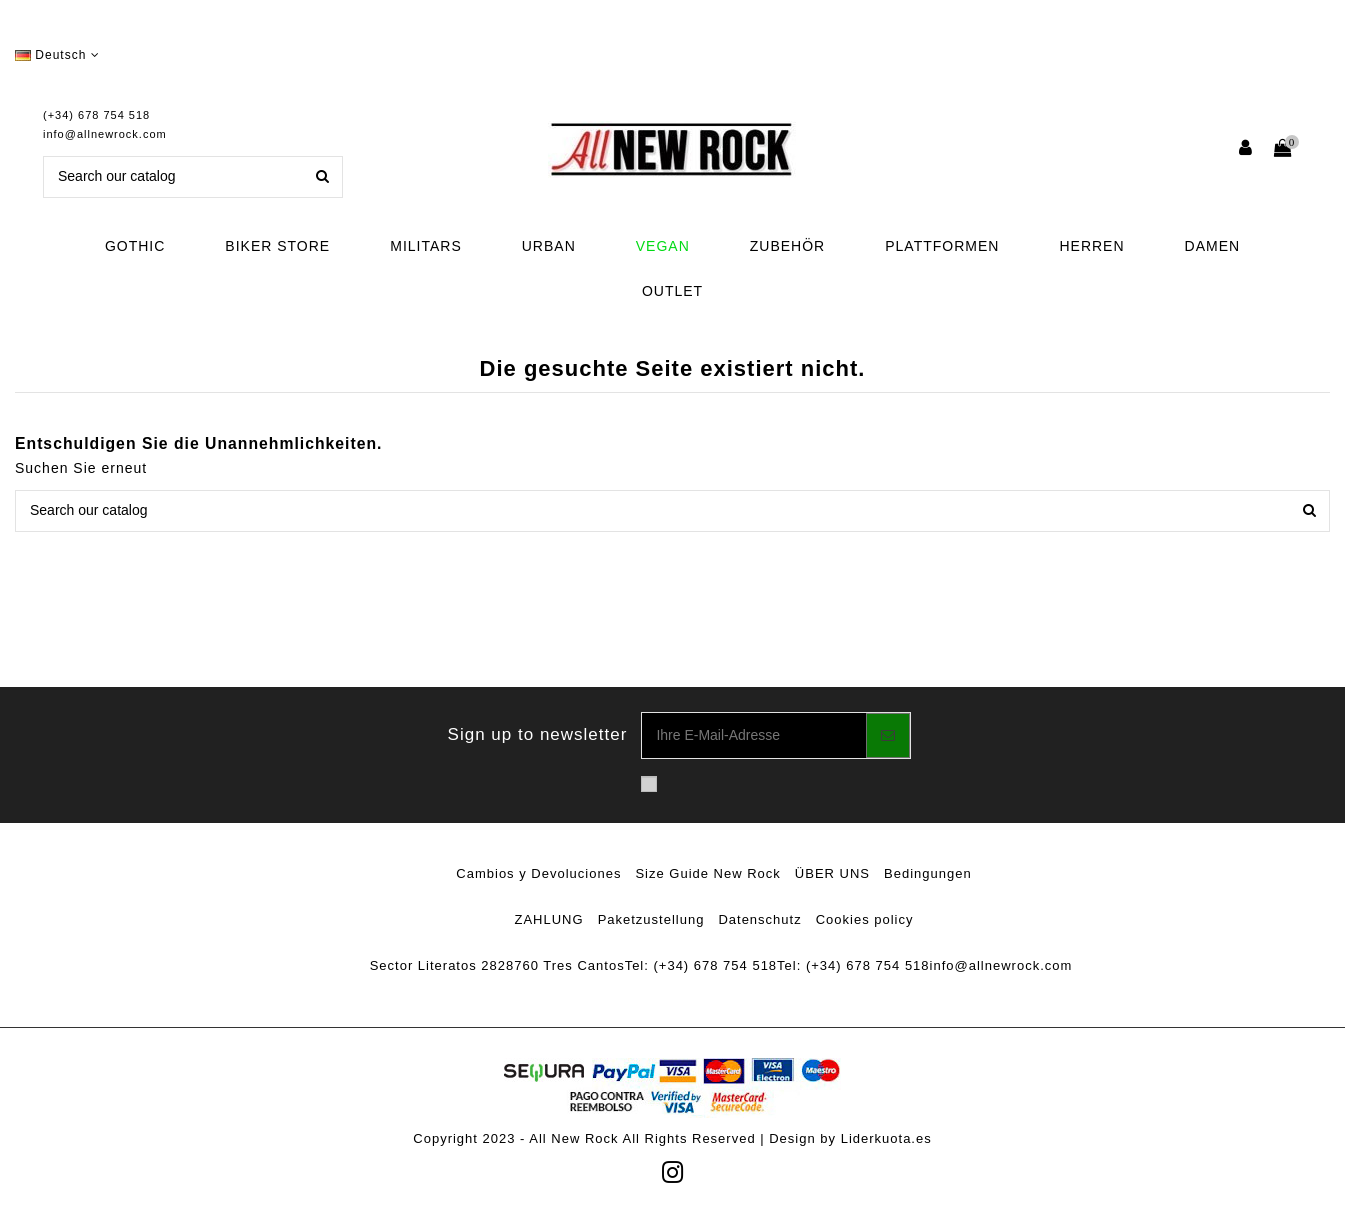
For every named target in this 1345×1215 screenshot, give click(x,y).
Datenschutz (759, 919)
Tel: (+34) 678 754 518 (701, 965)
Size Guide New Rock (707, 873)
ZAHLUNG (549, 919)
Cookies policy (865, 919)
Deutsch (57, 55)
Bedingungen (928, 873)
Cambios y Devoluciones (538, 873)
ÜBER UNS (832, 873)
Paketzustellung (651, 919)
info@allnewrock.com (105, 134)
